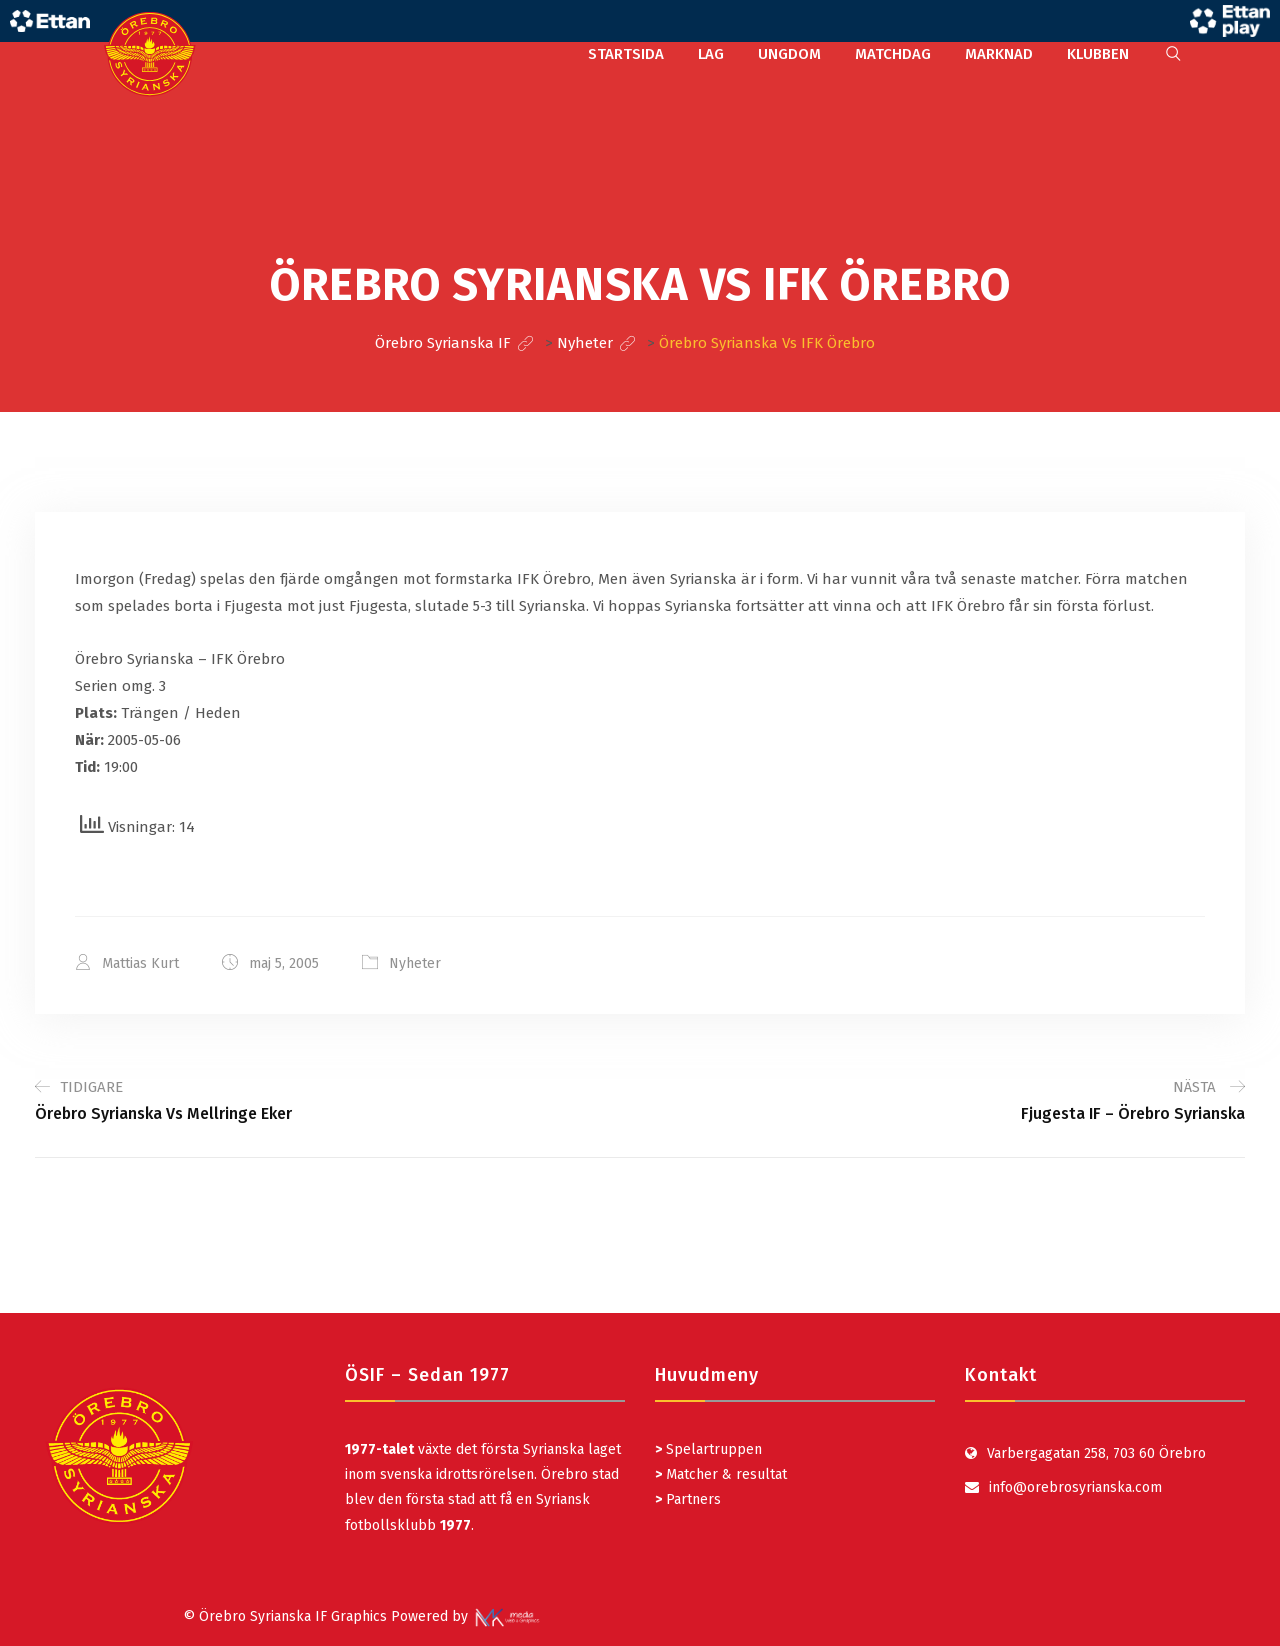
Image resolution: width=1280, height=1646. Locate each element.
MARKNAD (999, 54)
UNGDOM (789, 54)
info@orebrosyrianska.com (1075, 1487)
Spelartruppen (712, 1449)
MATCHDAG (893, 54)
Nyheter (415, 963)
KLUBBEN (1098, 54)
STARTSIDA (626, 54)
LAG (711, 54)
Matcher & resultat (721, 1474)
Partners (688, 1499)
